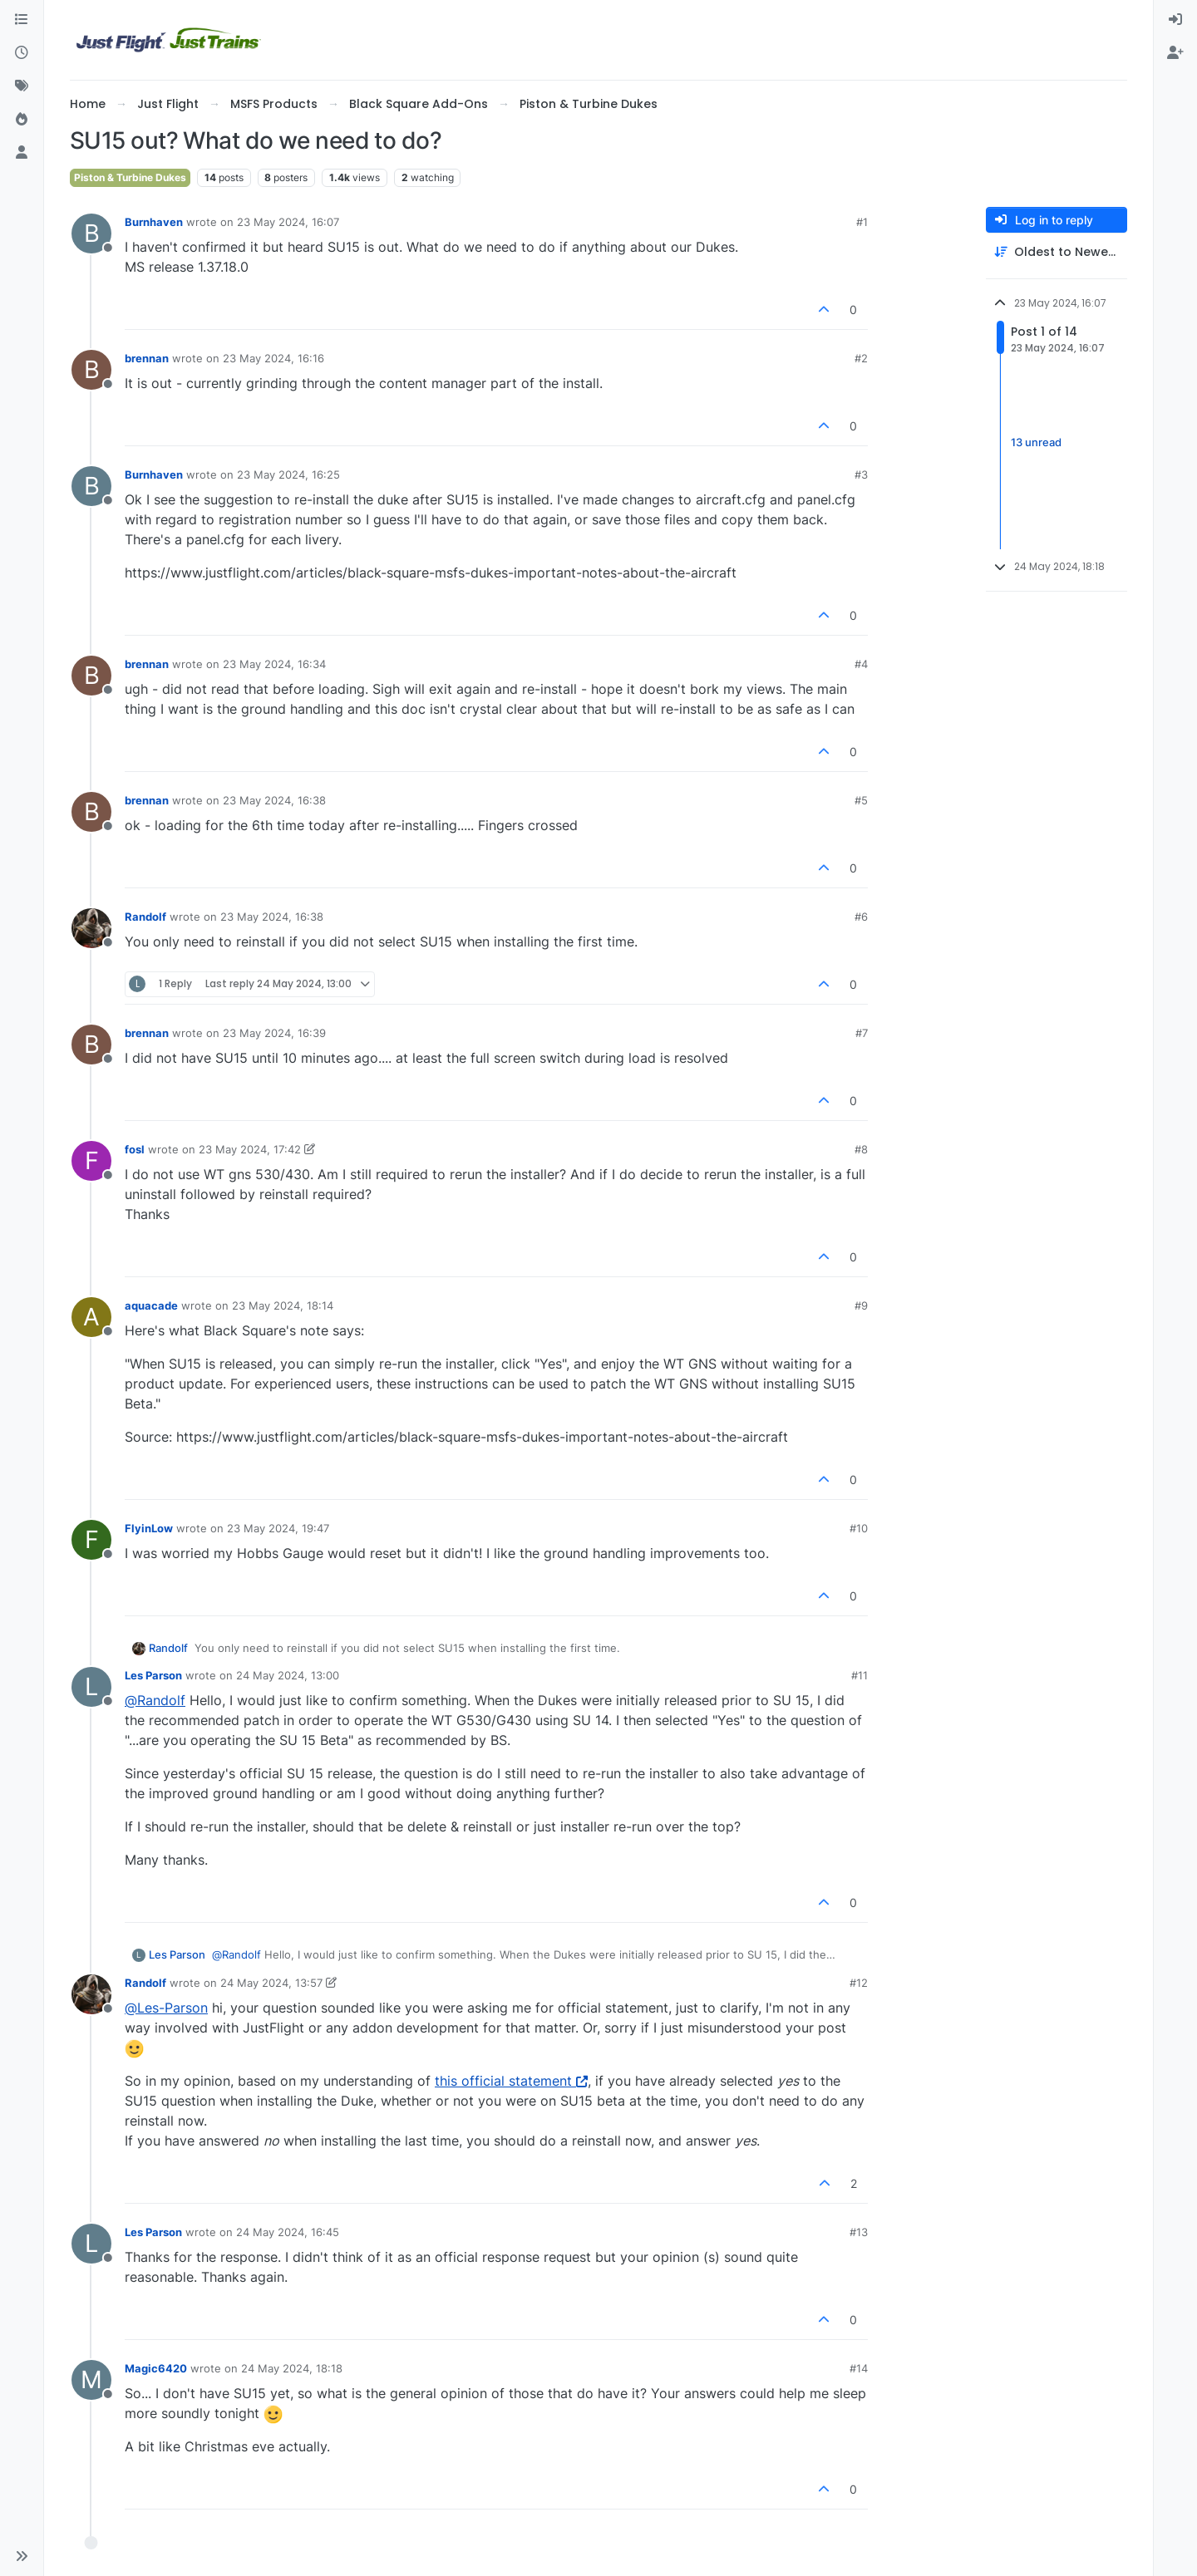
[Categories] (22, 20)
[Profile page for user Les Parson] (91, 1687)
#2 (861, 358)
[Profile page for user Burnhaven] (91, 233)
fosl (135, 1149)
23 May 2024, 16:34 (274, 664)
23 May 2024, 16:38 (274, 800)
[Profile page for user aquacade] (91, 1317)
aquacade (151, 1305)
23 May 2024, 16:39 (274, 1033)
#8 (861, 1149)
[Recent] (22, 53)
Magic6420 (156, 2368)
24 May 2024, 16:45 (287, 2232)
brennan (147, 358)
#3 (861, 474)
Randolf (145, 916)
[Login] (1175, 20)
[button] (22, 2556)
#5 (861, 800)
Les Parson (153, 1675)
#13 (859, 2232)
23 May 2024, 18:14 (282, 1305)
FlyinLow (149, 1528)
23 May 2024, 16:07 (288, 222)
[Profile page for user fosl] (91, 1161)
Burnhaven (154, 222)
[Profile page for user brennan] (91, 370)
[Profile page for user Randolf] (91, 928)
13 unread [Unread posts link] (1036, 443)
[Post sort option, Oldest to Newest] (1056, 252)
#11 (859, 1675)
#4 (861, 664)
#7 (861, 1033)
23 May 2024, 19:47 (278, 1528)
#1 (862, 222)
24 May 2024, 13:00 (287, 1675)
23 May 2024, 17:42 (250, 1149)
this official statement (511, 2080)
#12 (859, 1982)
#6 (861, 916)
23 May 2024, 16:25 (288, 474)
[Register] (1175, 53)
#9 (861, 1305)
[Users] (22, 153)
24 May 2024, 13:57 (271, 1982)
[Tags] (22, 86)
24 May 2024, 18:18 (291, 2368)
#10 (859, 1528)
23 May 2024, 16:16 (273, 358)
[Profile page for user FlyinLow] (91, 1540)
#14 (859, 2368)
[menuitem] (1175, 20)
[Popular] (22, 119)
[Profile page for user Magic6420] (91, 2380)
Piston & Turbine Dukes (130, 177)
